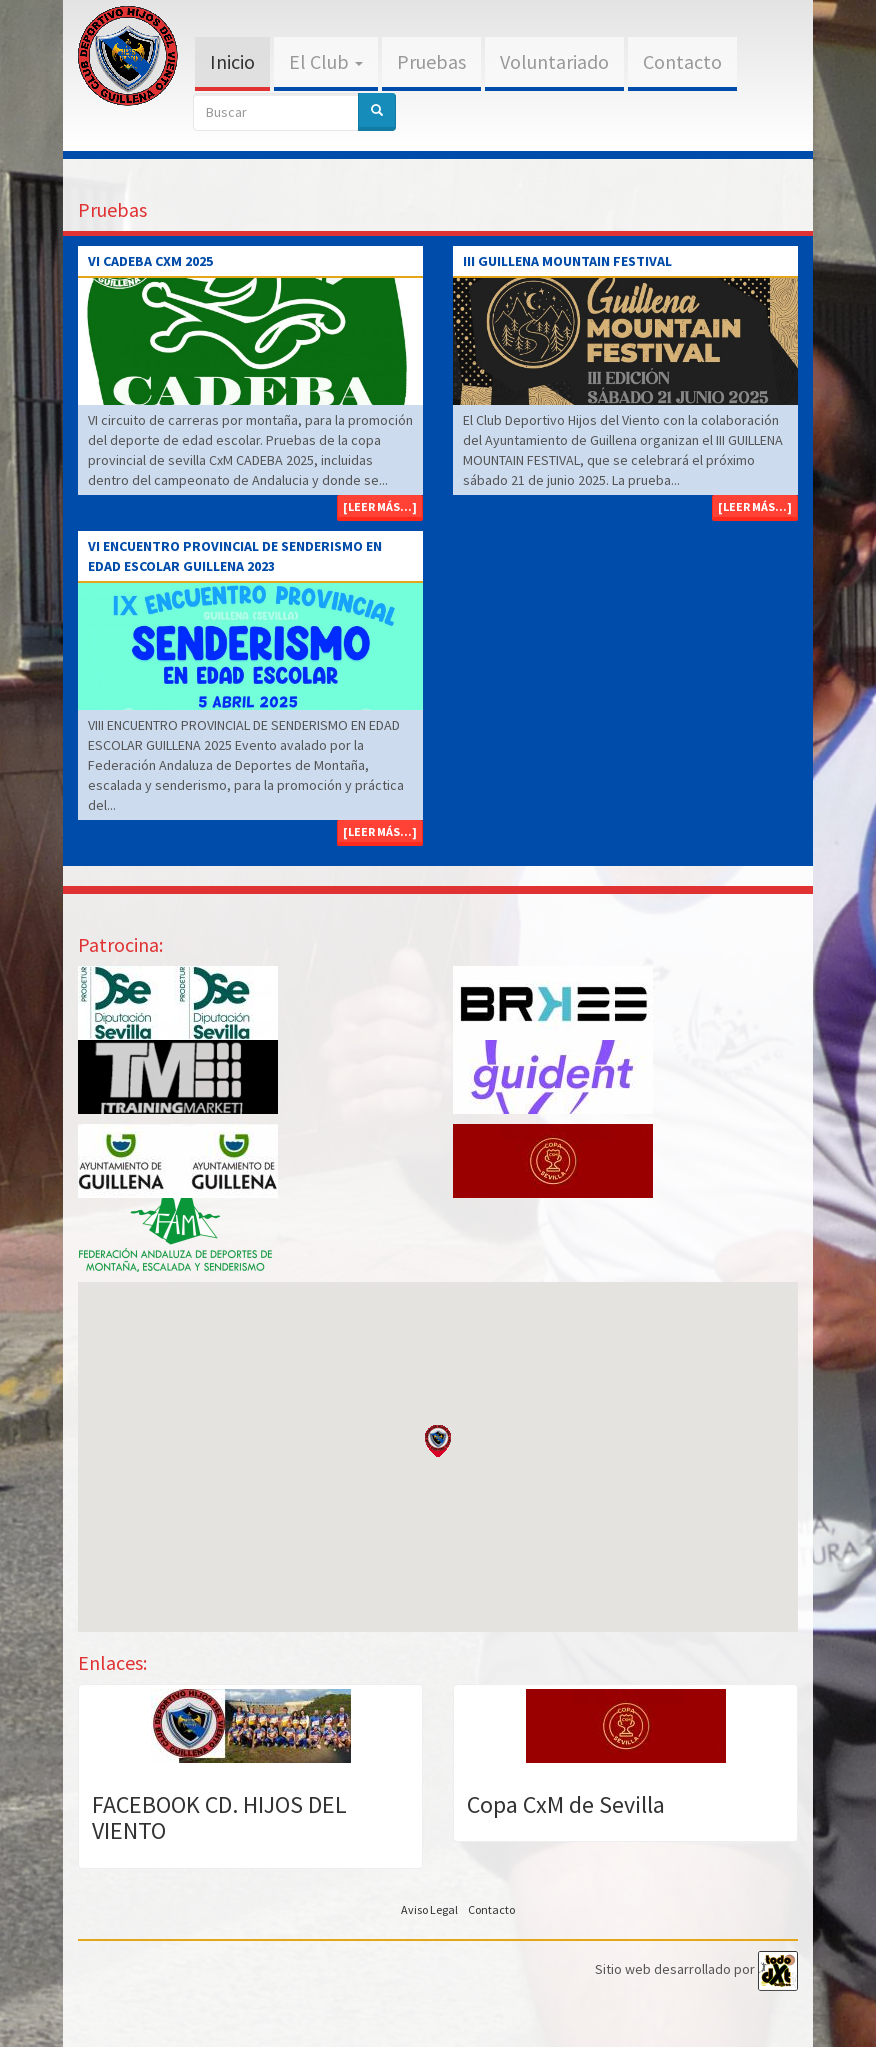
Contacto (682, 61)
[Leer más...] (380, 506)
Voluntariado (554, 61)
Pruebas (431, 61)
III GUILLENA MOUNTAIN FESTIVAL (567, 261)
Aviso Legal (429, 1909)
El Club (326, 61)
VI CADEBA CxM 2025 (150, 261)
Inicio (232, 61)
